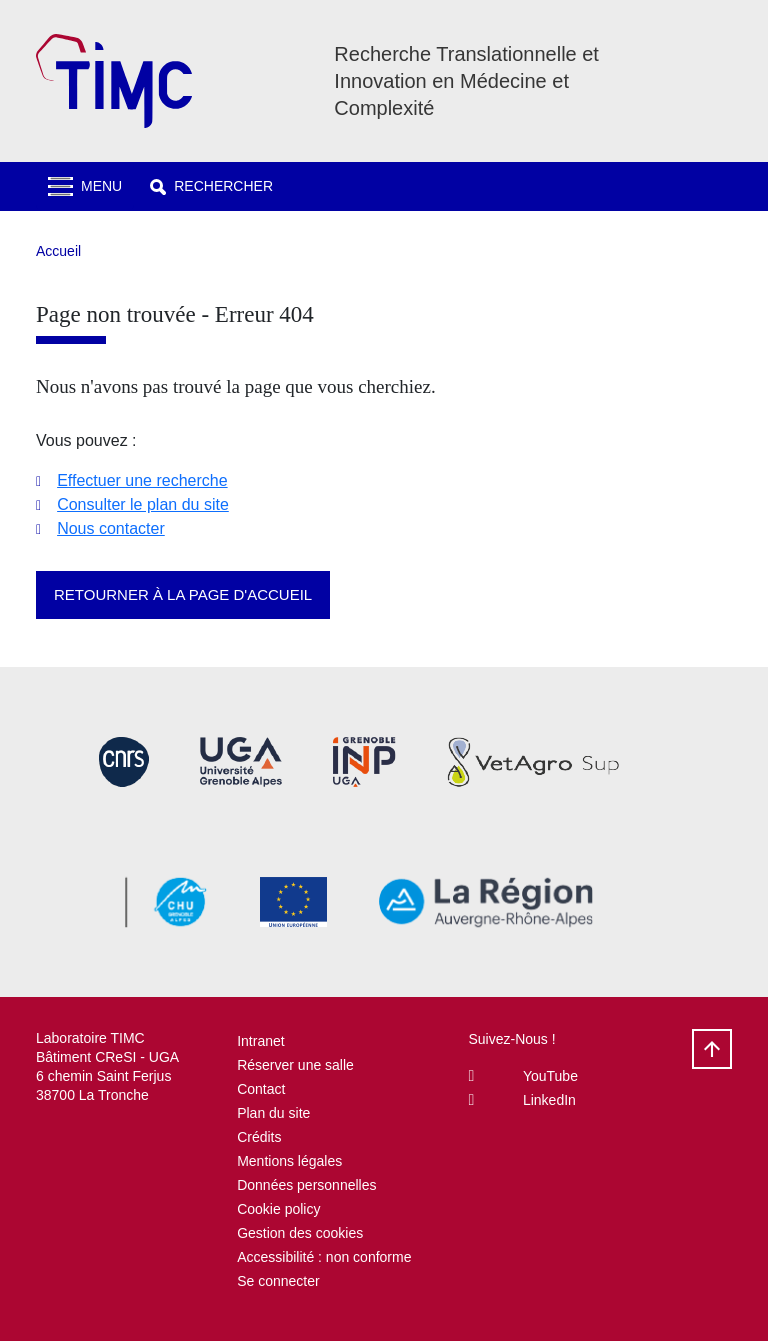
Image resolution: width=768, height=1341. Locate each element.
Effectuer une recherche (142, 480)
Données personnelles (306, 1185)
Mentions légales (289, 1161)
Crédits (259, 1137)
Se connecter (278, 1281)
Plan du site (273, 1113)
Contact (261, 1089)
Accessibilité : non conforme (324, 1257)
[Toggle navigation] (85, 186)
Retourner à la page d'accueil (183, 594)
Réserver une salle (295, 1065)
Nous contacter (111, 528)
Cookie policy (278, 1209)
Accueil (58, 251)
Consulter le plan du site (143, 504)
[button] (211, 186)
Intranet (260, 1041)
